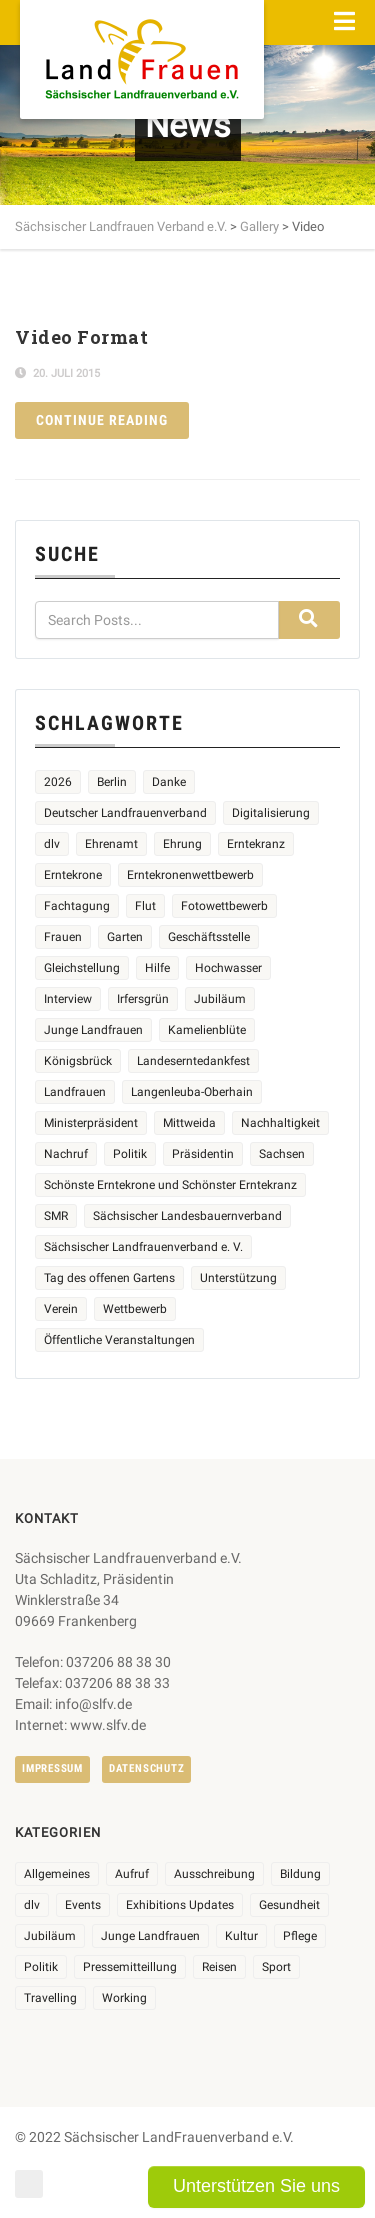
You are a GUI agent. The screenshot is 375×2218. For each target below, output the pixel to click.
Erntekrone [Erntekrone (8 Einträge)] (73, 875)
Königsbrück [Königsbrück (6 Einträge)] (78, 1061)
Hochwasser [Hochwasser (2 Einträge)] (228, 968)
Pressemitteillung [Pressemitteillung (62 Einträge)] (130, 1967)
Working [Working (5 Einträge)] (124, 1998)
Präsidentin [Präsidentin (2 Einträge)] (203, 1154)
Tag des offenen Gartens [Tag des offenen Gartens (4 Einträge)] (109, 1278)
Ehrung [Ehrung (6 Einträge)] (182, 844)
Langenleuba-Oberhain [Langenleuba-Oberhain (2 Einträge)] (192, 1092)
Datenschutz (146, 1768)
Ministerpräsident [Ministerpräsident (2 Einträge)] (91, 1123)
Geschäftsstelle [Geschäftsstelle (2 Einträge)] (209, 937)
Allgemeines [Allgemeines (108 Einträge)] (57, 1874)
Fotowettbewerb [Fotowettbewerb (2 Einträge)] (224, 906)
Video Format (81, 337)
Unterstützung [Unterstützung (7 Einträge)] (238, 1278)
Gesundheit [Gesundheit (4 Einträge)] (289, 1905)
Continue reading (102, 420)
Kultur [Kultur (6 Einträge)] (241, 1936)
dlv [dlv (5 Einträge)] (52, 844)
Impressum (52, 1768)
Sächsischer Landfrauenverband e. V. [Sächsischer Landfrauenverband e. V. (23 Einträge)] (143, 1247)
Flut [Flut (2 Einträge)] (145, 906)
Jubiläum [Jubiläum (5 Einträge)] (220, 999)
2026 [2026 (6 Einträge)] (58, 782)
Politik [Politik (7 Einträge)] (41, 1967)
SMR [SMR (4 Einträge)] (56, 1216)
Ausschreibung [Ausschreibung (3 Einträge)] (214, 1874)
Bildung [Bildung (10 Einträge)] (300, 1874)
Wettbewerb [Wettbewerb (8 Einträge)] (135, 1309)
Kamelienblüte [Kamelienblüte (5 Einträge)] (207, 1030)
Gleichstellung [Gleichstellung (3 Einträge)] (82, 968)
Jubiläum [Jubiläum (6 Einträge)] (50, 1936)
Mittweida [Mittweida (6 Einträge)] (189, 1123)
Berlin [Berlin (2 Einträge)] (112, 782)
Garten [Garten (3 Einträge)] (125, 937)
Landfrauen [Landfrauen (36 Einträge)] (75, 1092)
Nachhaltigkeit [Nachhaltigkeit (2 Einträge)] (280, 1123)
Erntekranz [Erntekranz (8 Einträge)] (256, 844)
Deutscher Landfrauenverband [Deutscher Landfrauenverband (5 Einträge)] (125, 813)
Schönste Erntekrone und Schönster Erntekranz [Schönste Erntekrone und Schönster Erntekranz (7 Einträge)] (170, 1185)
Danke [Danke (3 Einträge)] (169, 782)
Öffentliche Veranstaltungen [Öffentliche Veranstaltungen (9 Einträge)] (119, 1340)
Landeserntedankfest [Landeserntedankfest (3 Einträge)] (193, 1061)
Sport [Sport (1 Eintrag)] (276, 1967)
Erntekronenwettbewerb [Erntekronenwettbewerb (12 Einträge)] (190, 875)
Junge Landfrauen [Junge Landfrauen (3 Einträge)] (93, 1030)
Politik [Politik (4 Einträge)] (130, 1154)
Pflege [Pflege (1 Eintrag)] (300, 1936)
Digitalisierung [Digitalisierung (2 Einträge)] (271, 813)
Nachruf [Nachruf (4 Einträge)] (66, 1154)
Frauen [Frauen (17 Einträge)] (63, 937)
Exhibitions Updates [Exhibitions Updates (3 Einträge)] (180, 1905)
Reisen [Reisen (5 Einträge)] (219, 1967)
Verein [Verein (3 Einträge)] (61, 1309)
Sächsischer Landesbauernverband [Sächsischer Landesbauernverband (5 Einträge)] (187, 1216)
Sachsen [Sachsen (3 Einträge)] (282, 1154)
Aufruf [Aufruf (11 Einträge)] (132, 1874)
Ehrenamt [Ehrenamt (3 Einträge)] (111, 844)
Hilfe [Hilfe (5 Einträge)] (157, 968)
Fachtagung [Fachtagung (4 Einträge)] (77, 906)
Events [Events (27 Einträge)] (83, 1905)
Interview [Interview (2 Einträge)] (68, 999)
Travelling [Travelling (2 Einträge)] (50, 1998)
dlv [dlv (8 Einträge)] (32, 1905)
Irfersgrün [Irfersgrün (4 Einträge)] (143, 999)
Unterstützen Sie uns (256, 2186)
